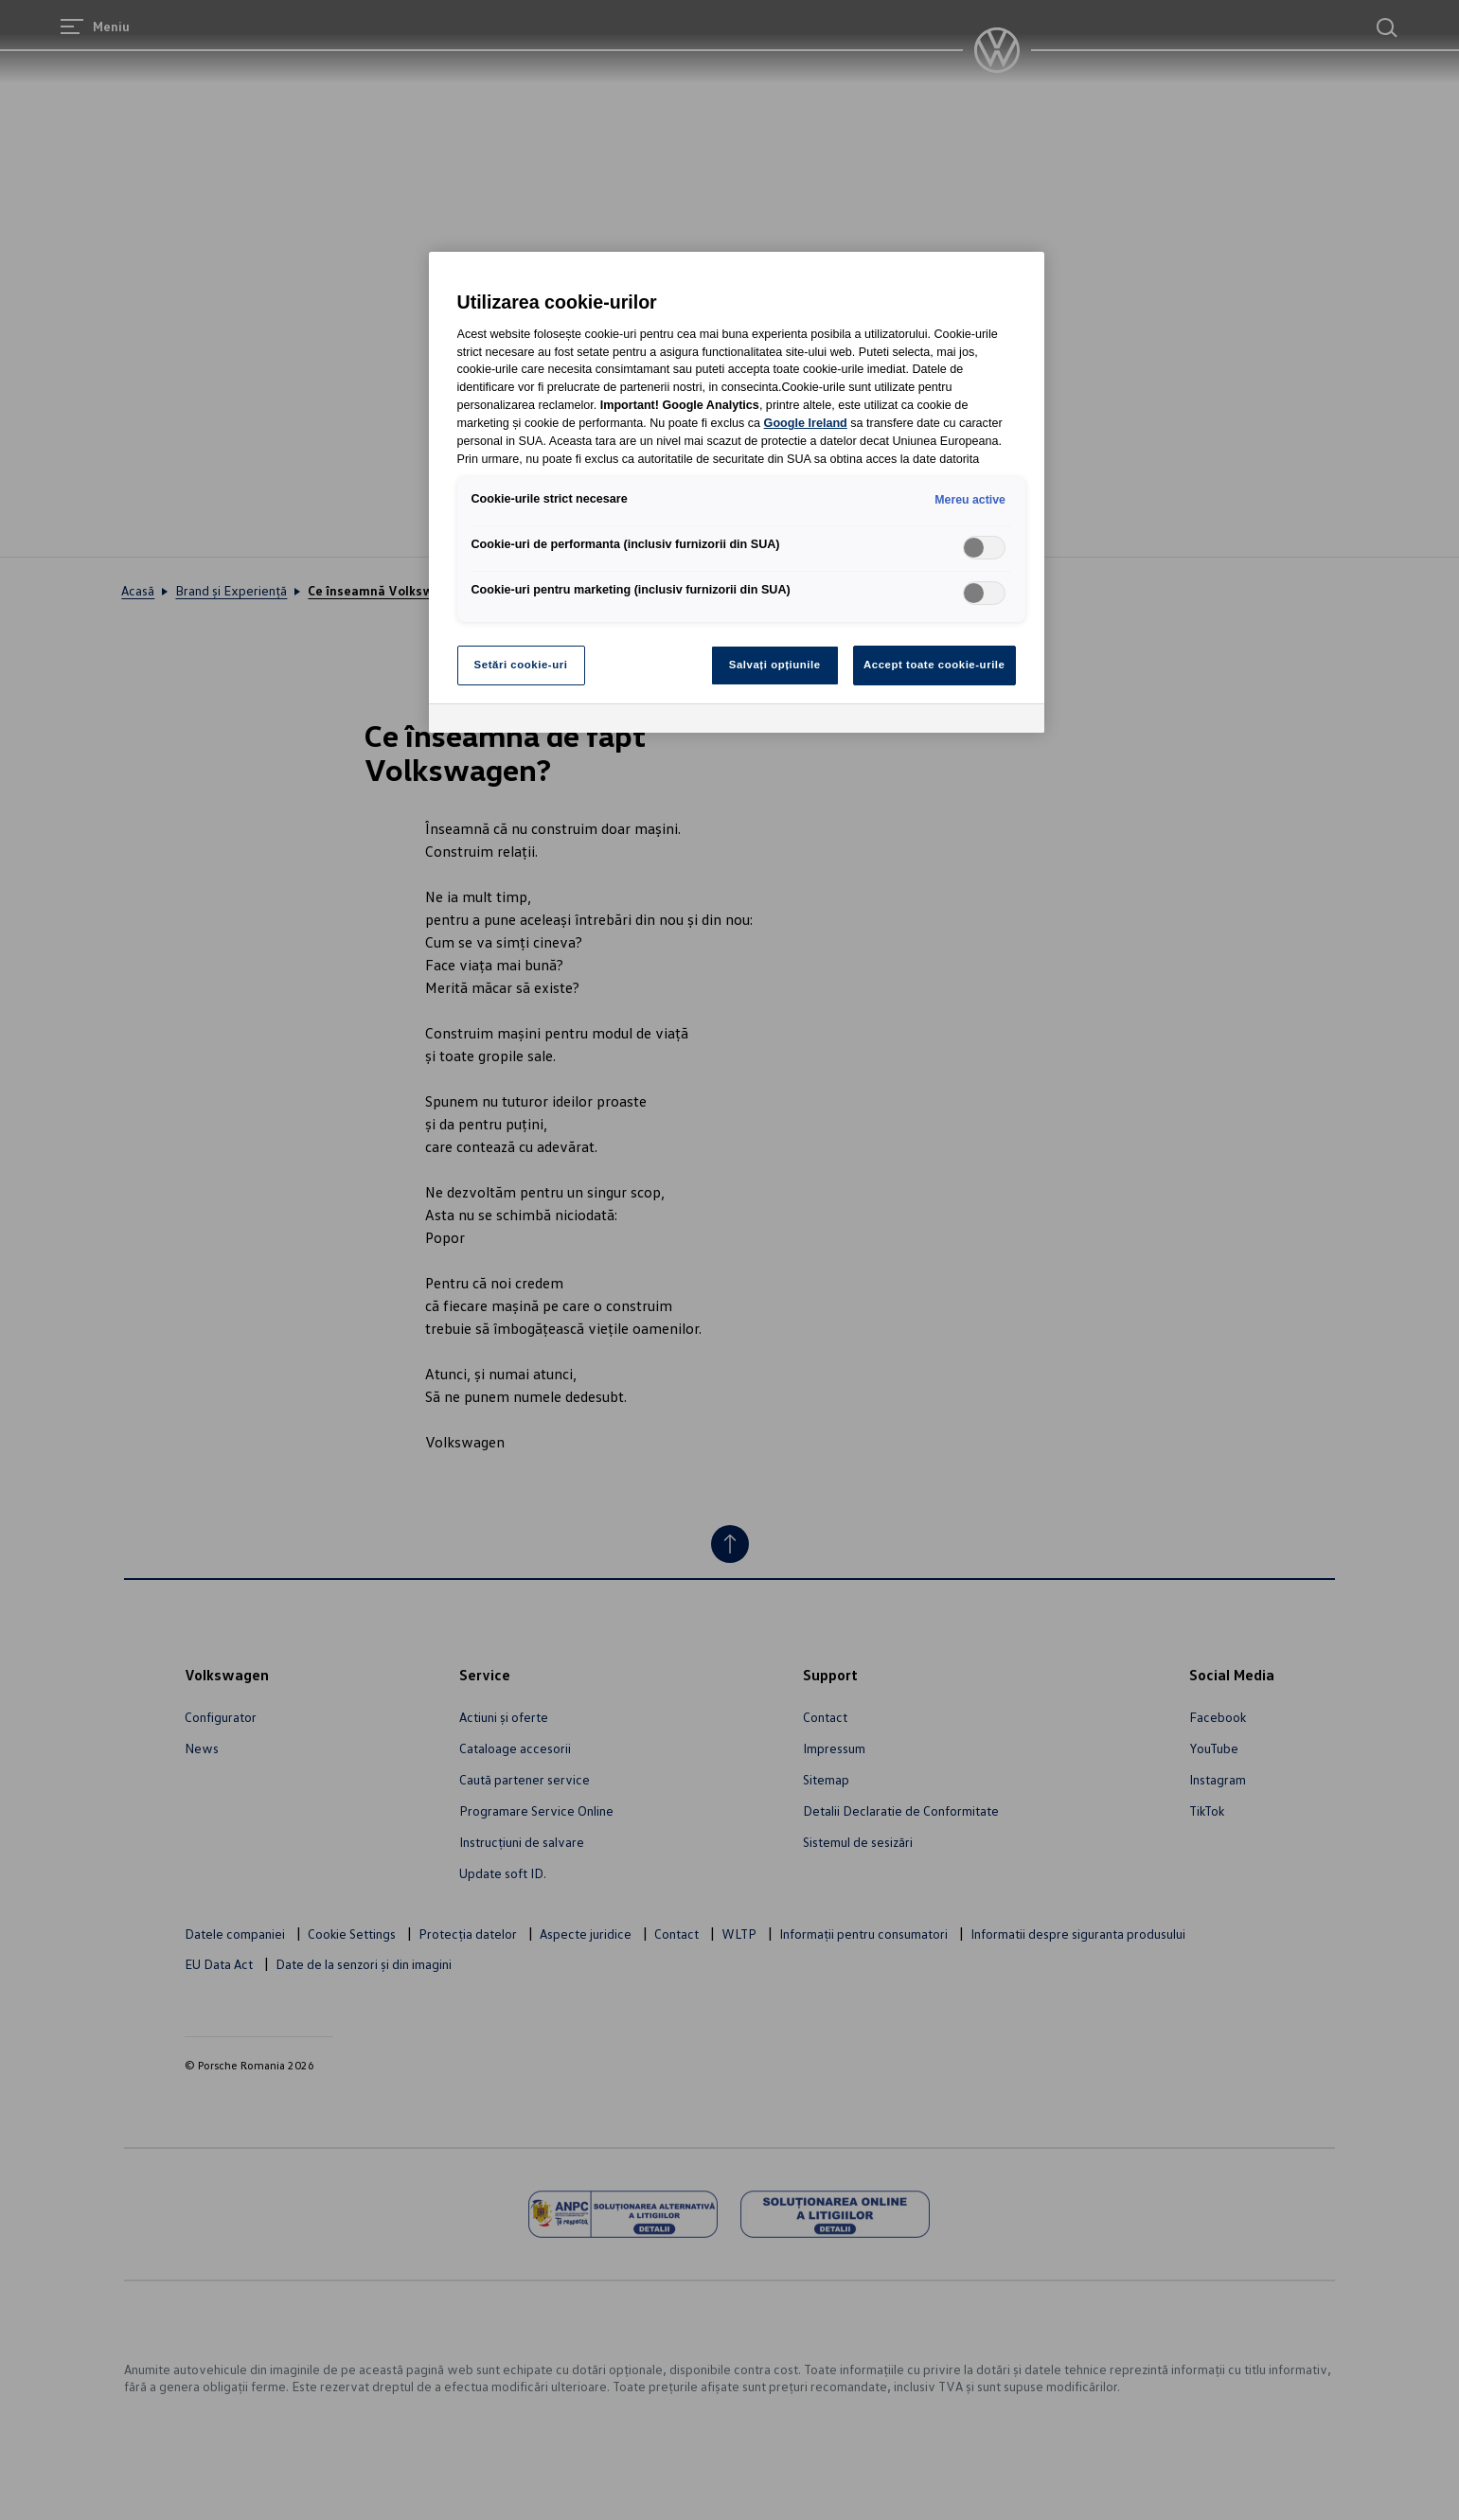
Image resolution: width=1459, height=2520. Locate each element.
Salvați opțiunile (775, 664)
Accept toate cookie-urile (934, 664)
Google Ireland (805, 423)
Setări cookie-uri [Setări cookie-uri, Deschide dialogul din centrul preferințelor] (521, 664)
